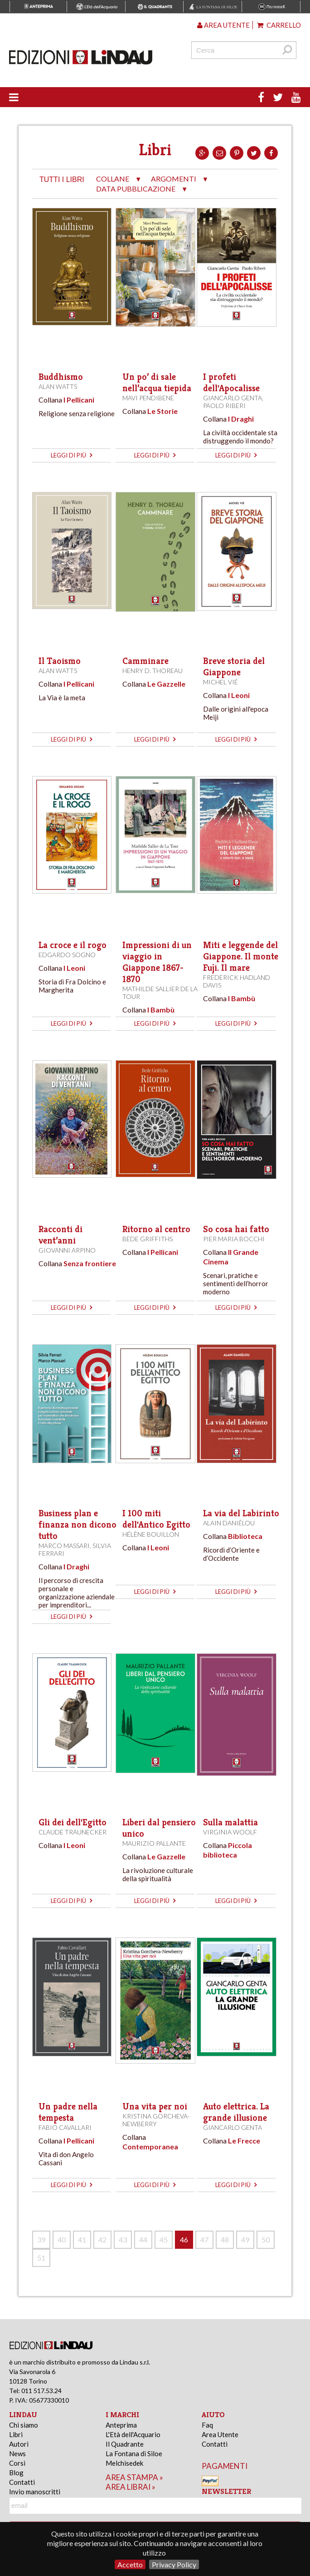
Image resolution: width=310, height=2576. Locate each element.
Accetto (130, 2564)
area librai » (130, 2487)
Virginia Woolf (230, 1832)
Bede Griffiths (147, 1239)
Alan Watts (58, 386)
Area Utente (220, 2434)
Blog (16, 2472)
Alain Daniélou (229, 1523)
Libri (16, 2434)
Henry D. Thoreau (152, 670)
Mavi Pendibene (148, 398)
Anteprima (121, 2425)
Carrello (279, 25)
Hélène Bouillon (150, 1534)
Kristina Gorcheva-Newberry (156, 2120)
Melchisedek (124, 2463)
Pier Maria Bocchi (234, 1239)
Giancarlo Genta (232, 398)
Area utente (223, 25)
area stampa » (134, 2477)
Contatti (22, 2482)
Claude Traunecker (73, 1832)
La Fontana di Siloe (134, 2453)
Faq (207, 2425)
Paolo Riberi (224, 405)
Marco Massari (64, 1545)
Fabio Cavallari (65, 2127)
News (17, 2453)
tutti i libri (61, 179)
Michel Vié (220, 682)
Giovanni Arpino (67, 1250)
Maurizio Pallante (154, 1843)
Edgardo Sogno (67, 955)
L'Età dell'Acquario (133, 2434)
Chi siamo (23, 2425)
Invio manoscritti (34, 2492)
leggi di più (71, 455)
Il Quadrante (125, 2444)
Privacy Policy (174, 2564)
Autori (19, 2444)
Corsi (17, 2463)
